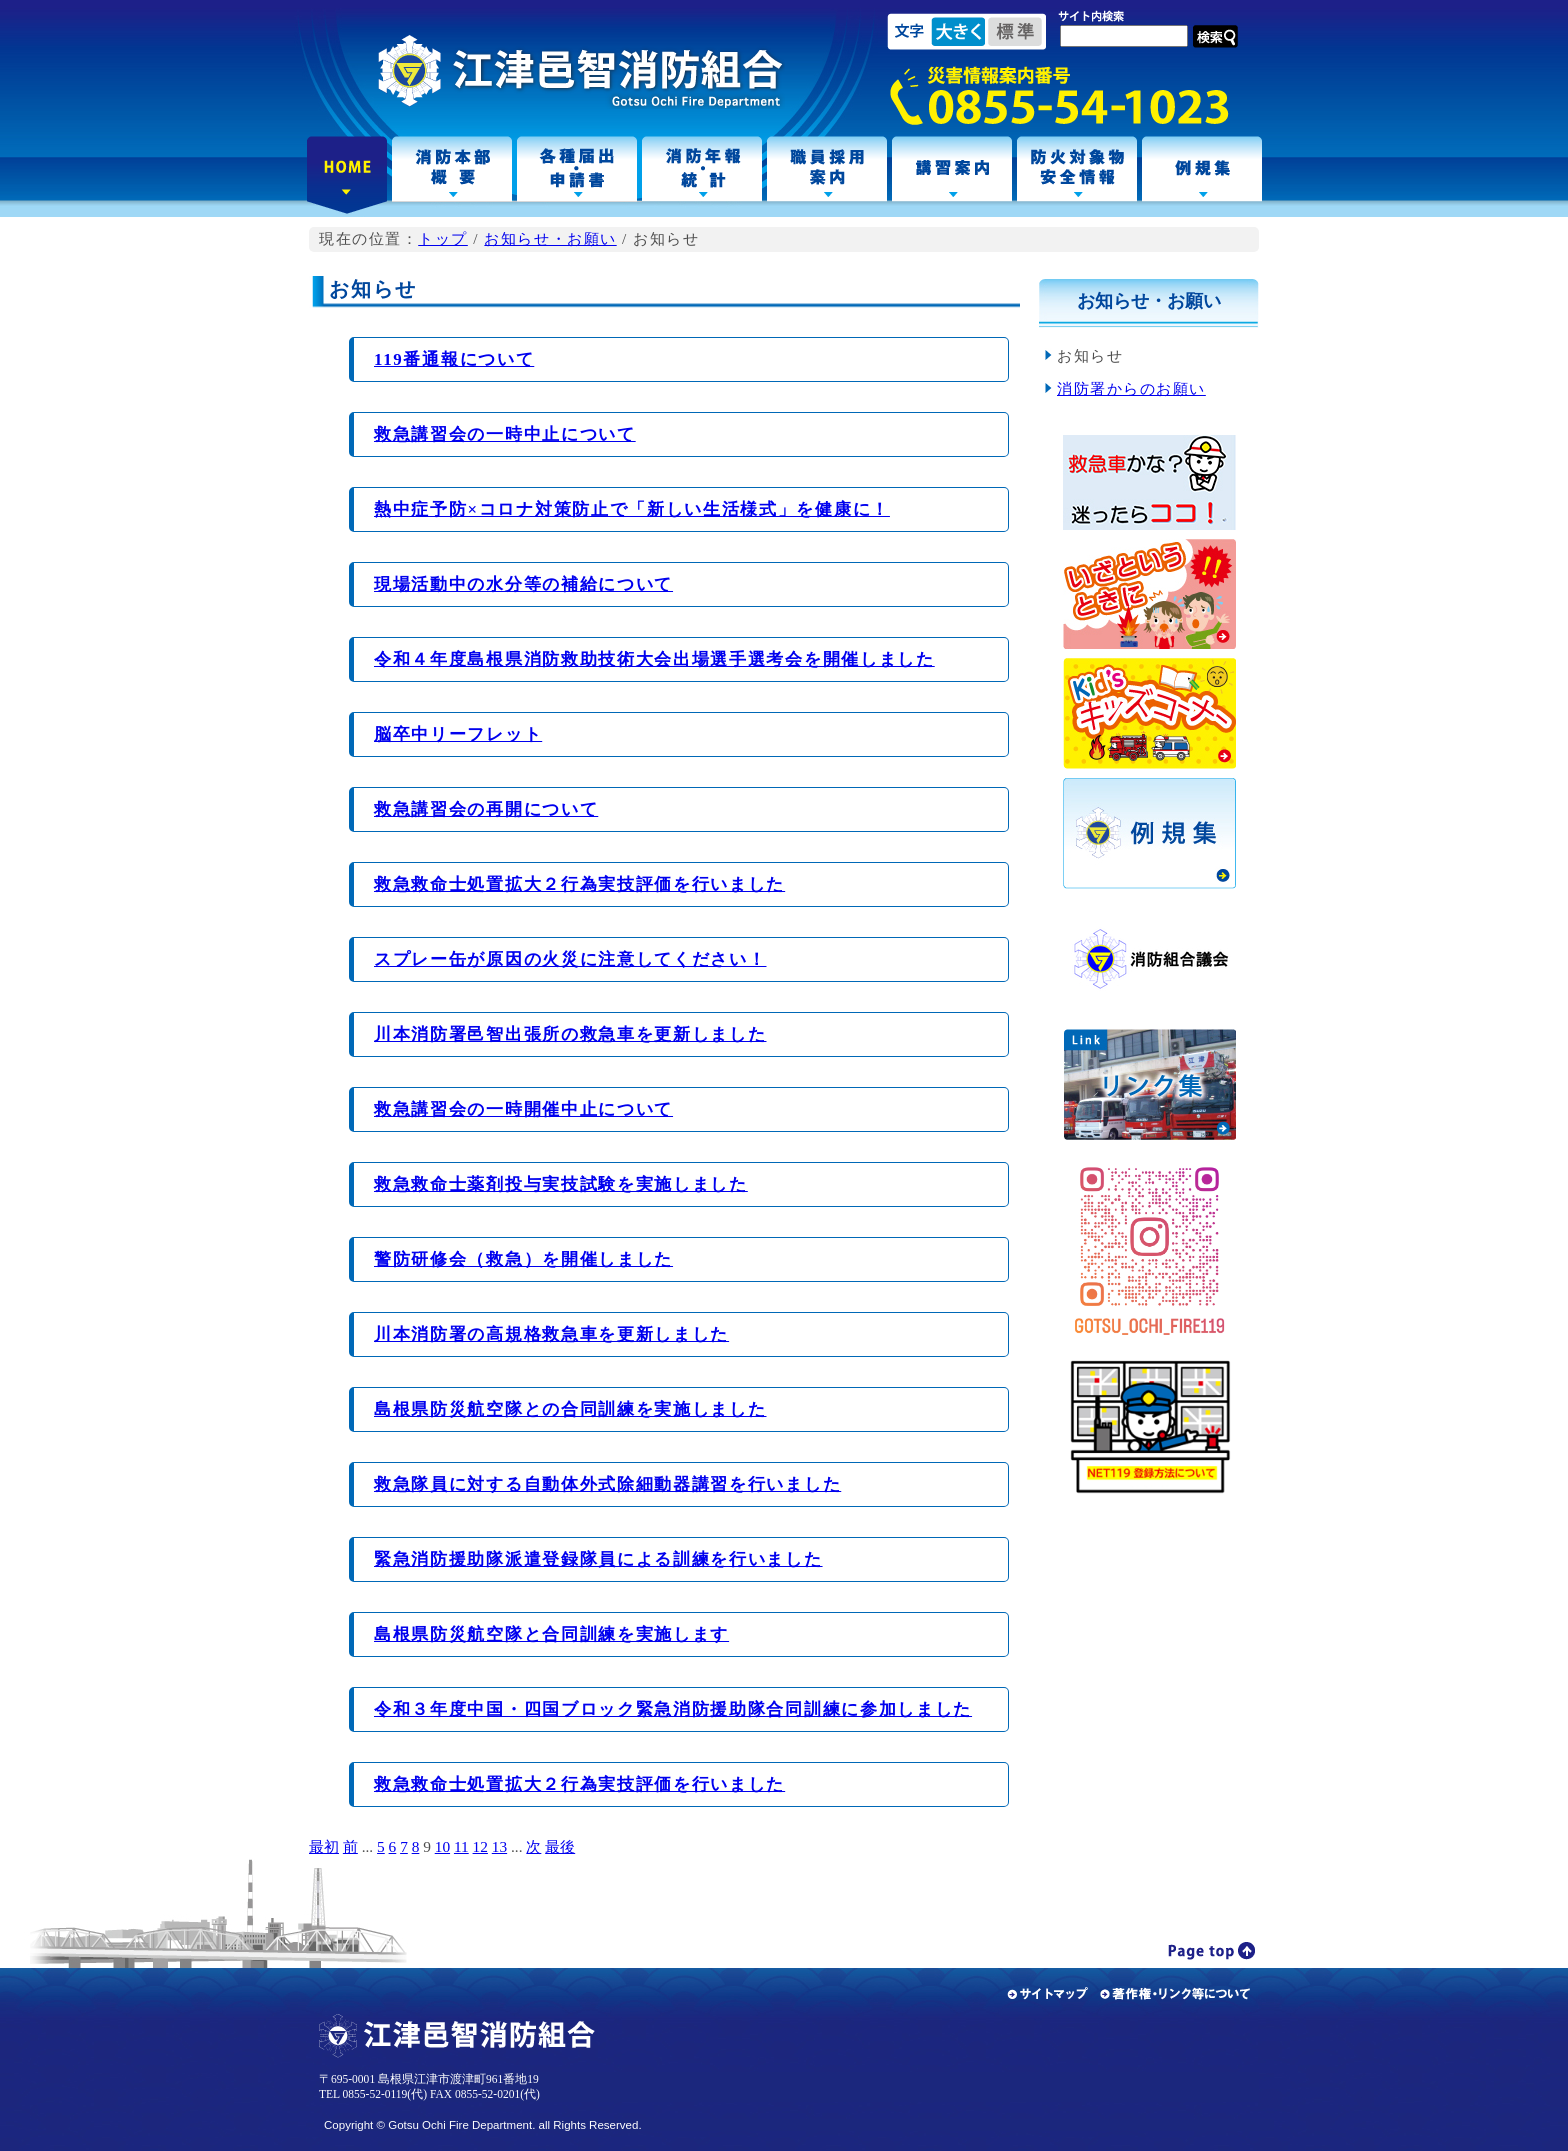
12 (480, 1846)
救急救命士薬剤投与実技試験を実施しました (561, 1184)
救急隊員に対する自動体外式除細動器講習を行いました (607, 1484)
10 (442, 1846)
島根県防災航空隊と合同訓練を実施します (551, 1634)
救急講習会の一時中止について (505, 434)
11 (461, 1846)
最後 (560, 1846)
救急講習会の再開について (486, 809)
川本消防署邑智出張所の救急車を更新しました (570, 1034)
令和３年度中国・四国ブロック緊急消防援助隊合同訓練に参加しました (673, 1709)
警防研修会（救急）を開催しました (523, 1259)
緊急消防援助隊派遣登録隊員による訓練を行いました (598, 1559)
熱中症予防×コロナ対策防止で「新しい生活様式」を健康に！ (632, 509)
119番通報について (454, 359)
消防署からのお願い (1131, 388)
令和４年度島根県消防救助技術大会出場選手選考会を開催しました (654, 659)
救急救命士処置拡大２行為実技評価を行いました (579, 884)
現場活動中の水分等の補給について (523, 584)
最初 (324, 1846)
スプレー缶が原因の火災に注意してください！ (570, 959)
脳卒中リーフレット (458, 734)
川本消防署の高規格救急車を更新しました (551, 1334)
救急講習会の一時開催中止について (523, 1109)
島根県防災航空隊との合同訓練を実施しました (570, 1409)
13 (499, 1846)
